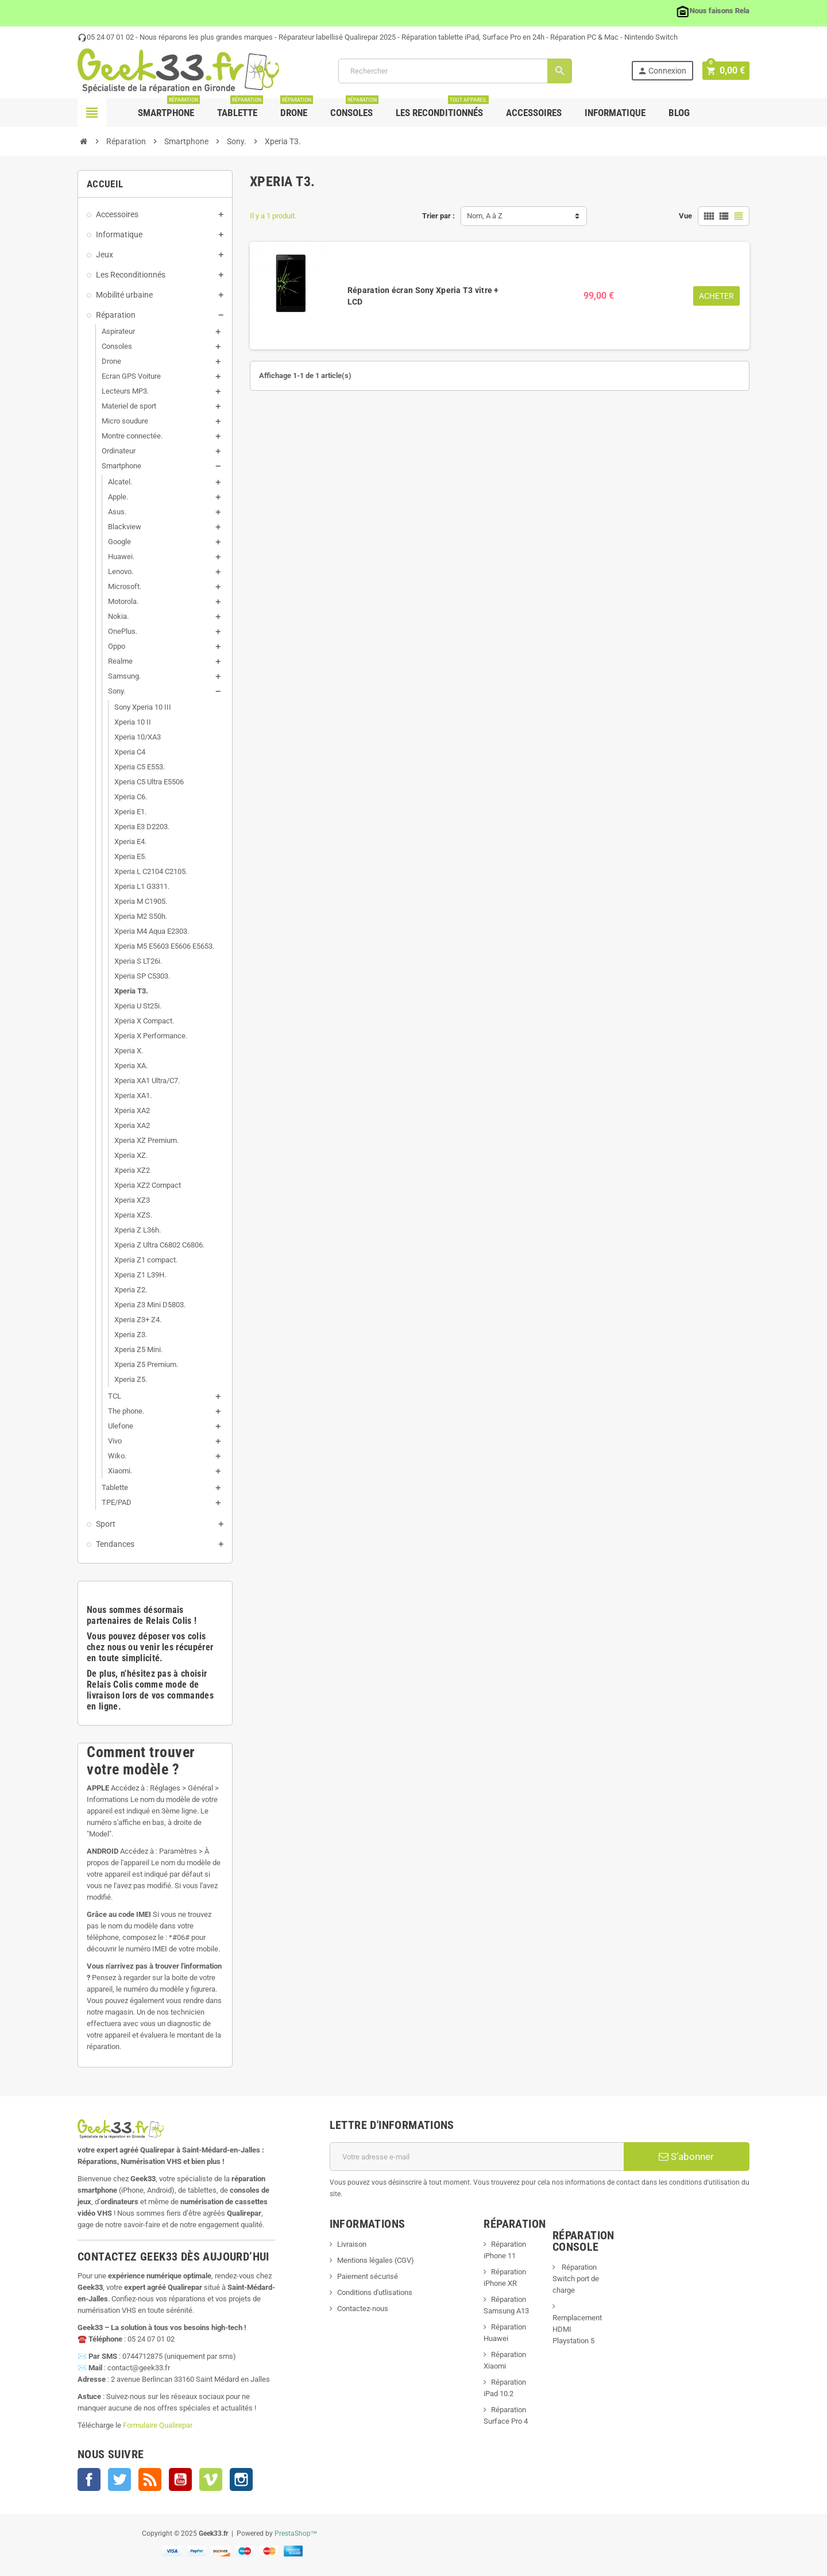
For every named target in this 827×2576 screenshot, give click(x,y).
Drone (296, 108)
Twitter (119, 2479)
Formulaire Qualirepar (157, 2425)
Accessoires (534, 112)
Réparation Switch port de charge (575, 2278)
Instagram (241, 2479)
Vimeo (210, 2479)
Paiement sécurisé (367, 2276)
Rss (149, 2479)
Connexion (664, 71)
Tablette (240, 108)
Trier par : (438, 215)
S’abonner (686, 2156)
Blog (679, 112)
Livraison (351, 2244)
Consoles (354, 108)
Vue (685, 215)
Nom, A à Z (485, 215)
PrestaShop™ (296, 2533)
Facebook (89, 2479)
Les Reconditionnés (442, 108)
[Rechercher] (455, 71)
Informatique (615, 112)
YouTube (180, 2479)
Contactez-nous (362, 2308)
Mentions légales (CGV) (375, 2260)
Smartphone (169, 108)
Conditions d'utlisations (374, 2292)
